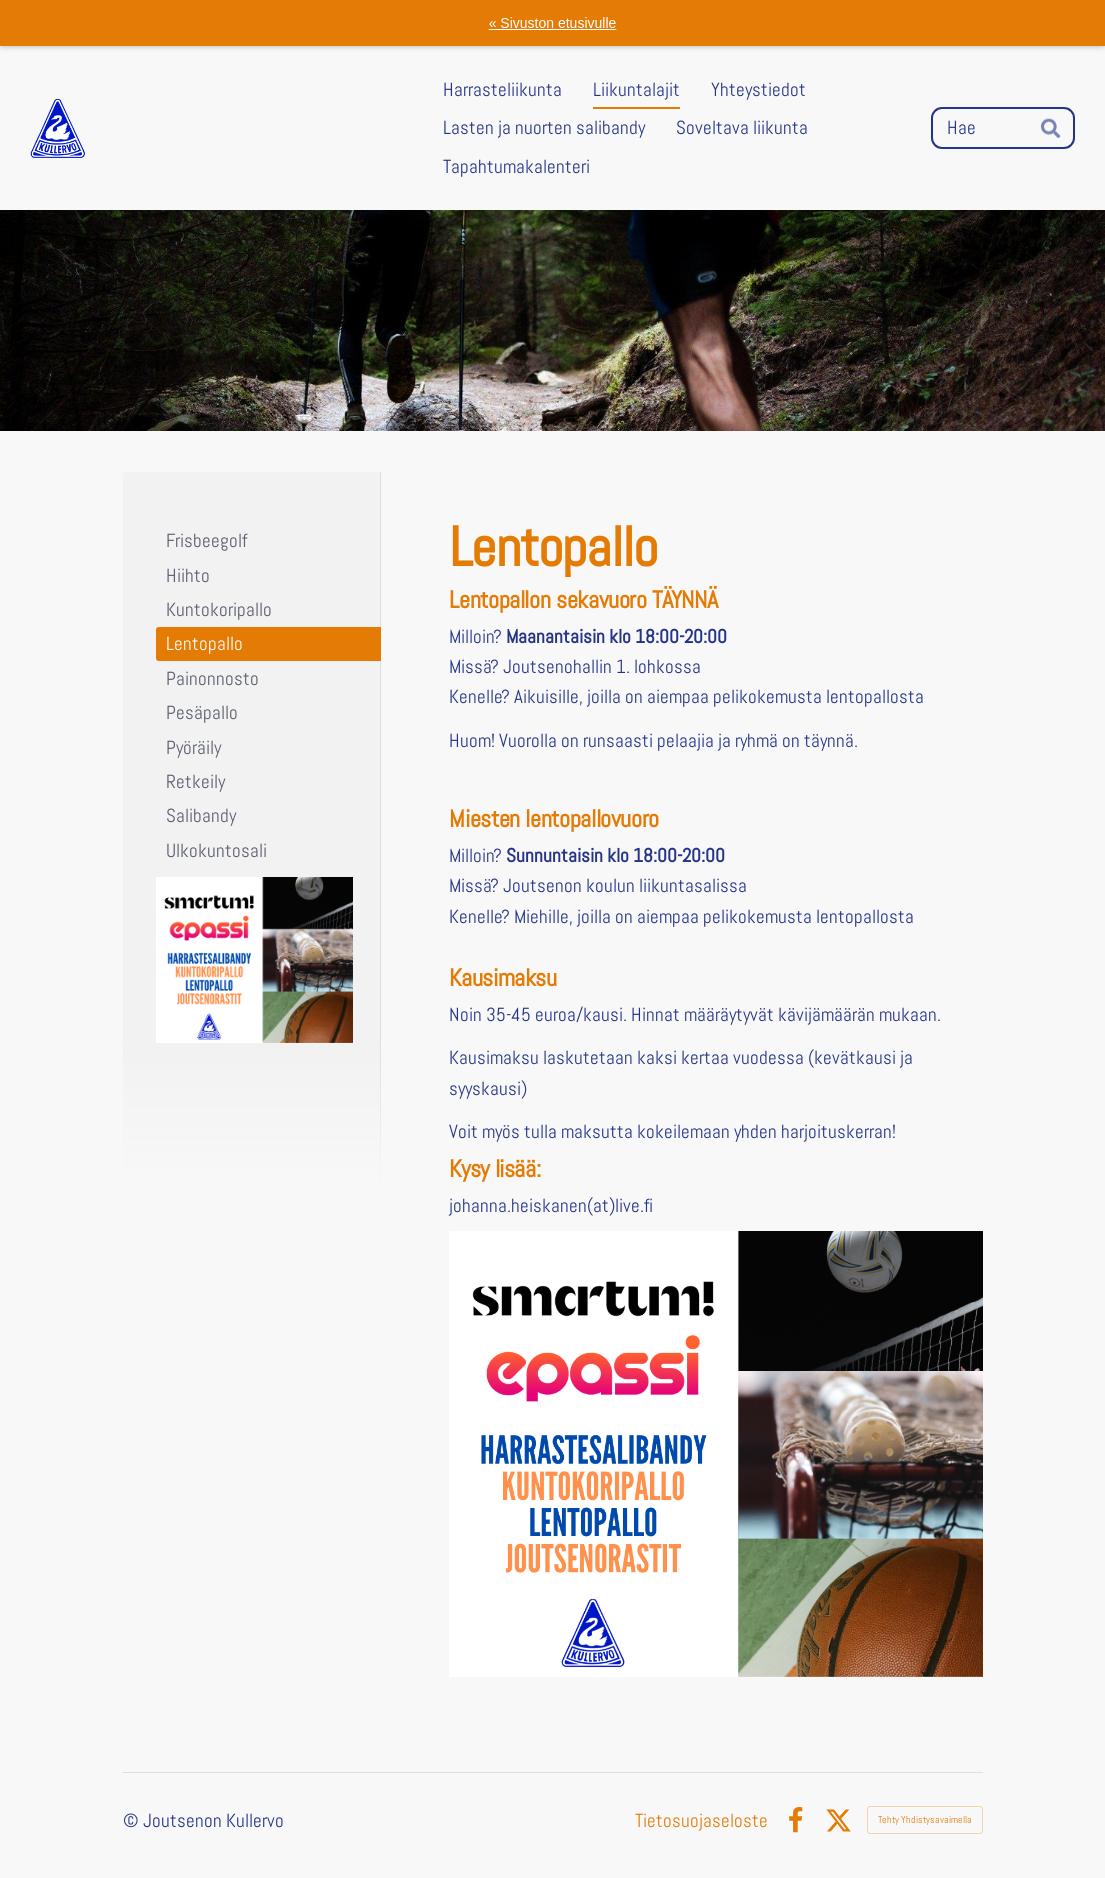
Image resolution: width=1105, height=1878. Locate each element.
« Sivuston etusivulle (553, 23)
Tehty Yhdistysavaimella (925, 1819)
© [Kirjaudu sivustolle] (133, 1820)
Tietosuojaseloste (701, 1820)
